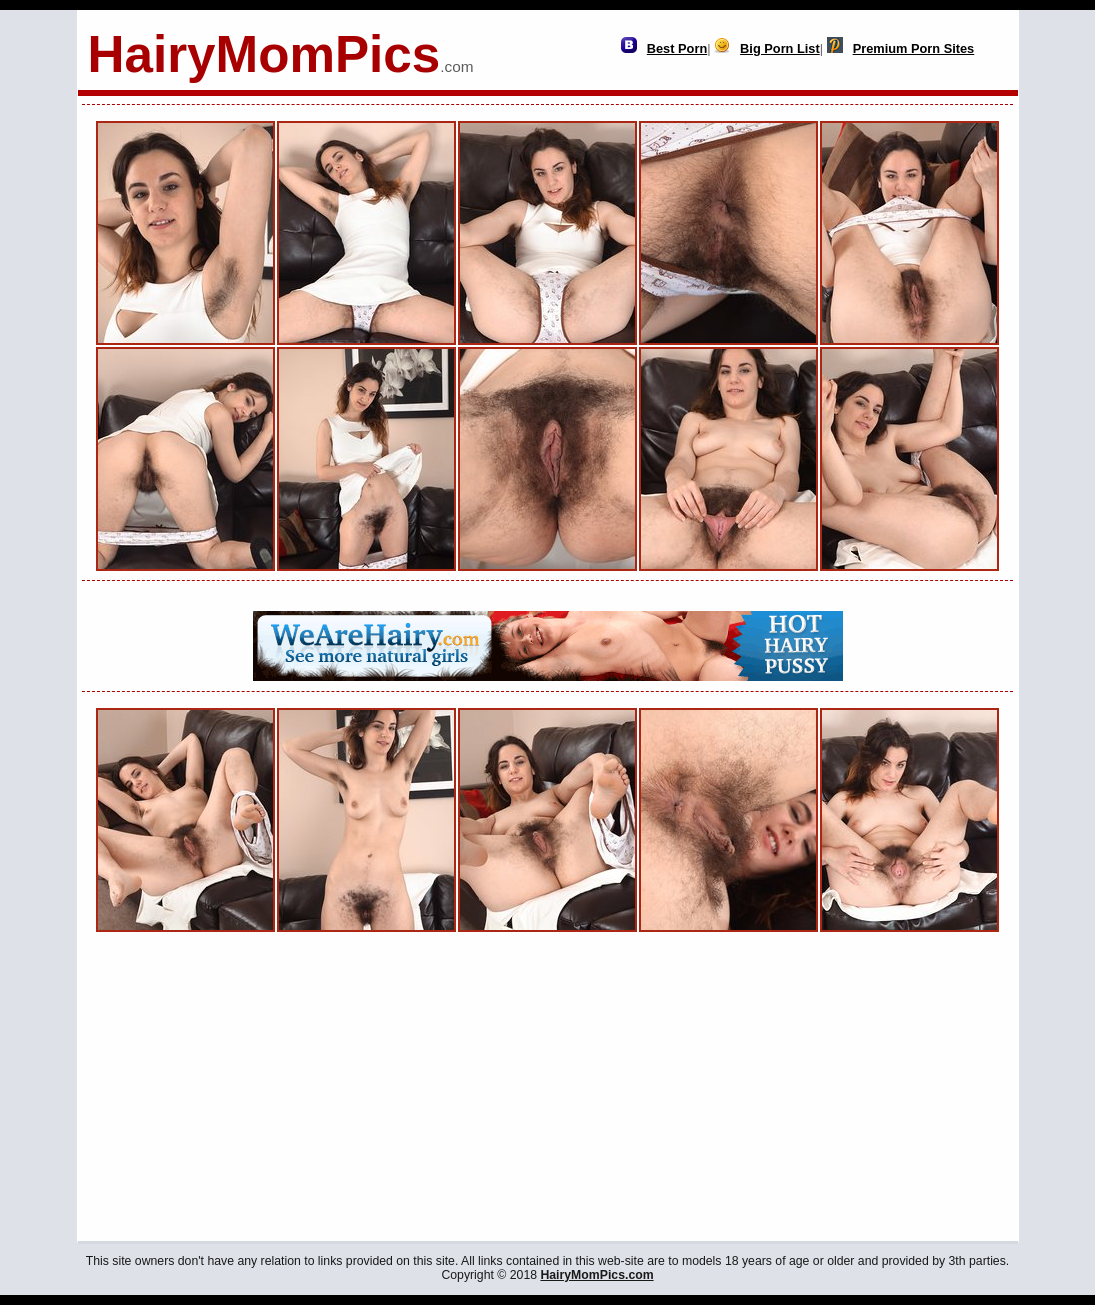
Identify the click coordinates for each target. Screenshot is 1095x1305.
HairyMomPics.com (596, 1275)
